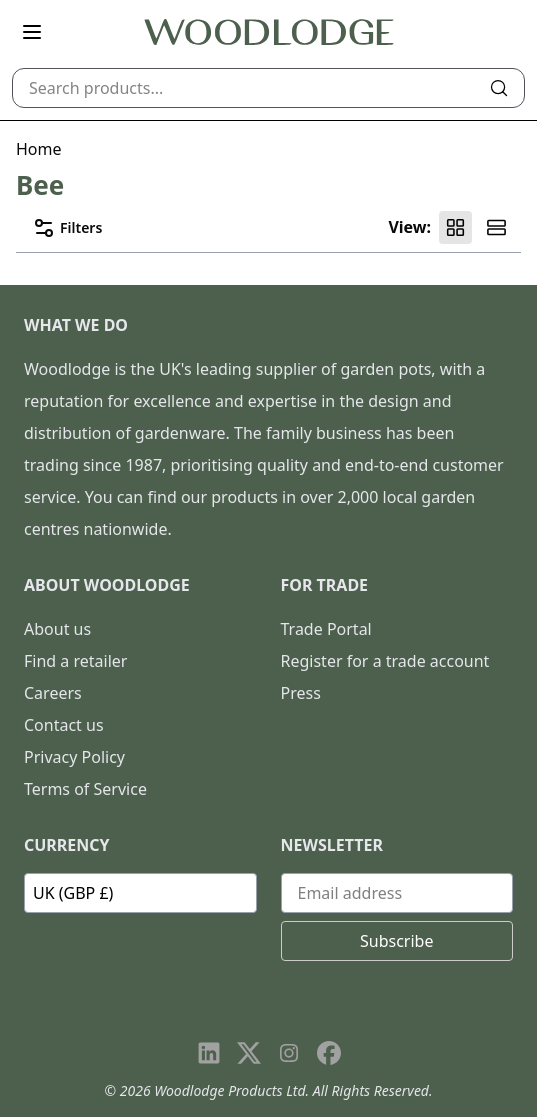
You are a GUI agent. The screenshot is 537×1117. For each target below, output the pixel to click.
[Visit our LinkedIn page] (209, 1053)
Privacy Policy (74, 757)
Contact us (64, 725)
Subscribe (396, 941)
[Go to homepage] (269, 32)
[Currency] (140, 893)
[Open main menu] (32, 32)
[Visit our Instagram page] (289, 1053)
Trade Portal (326, 629)
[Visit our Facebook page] (329, 1053)
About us (57, 629)
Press (301, 693)
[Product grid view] (455, 227)
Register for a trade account (385, 661)
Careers (53, 693)
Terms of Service (85, 789)
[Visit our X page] (249, 1053)
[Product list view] (496, 227)
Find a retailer (75, 661)
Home (39, 149)
